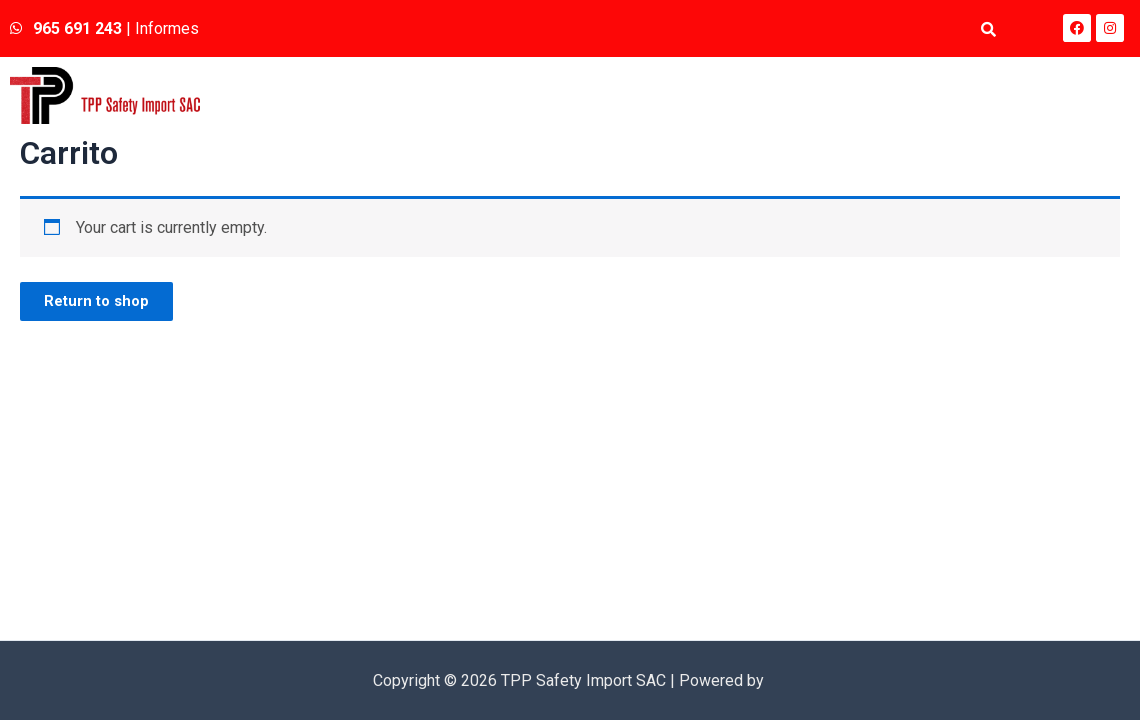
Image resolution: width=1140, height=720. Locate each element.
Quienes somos (801, 95)
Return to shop (106, 304)
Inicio (702, 95)
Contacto (1083, 95)
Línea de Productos (946, 95)
